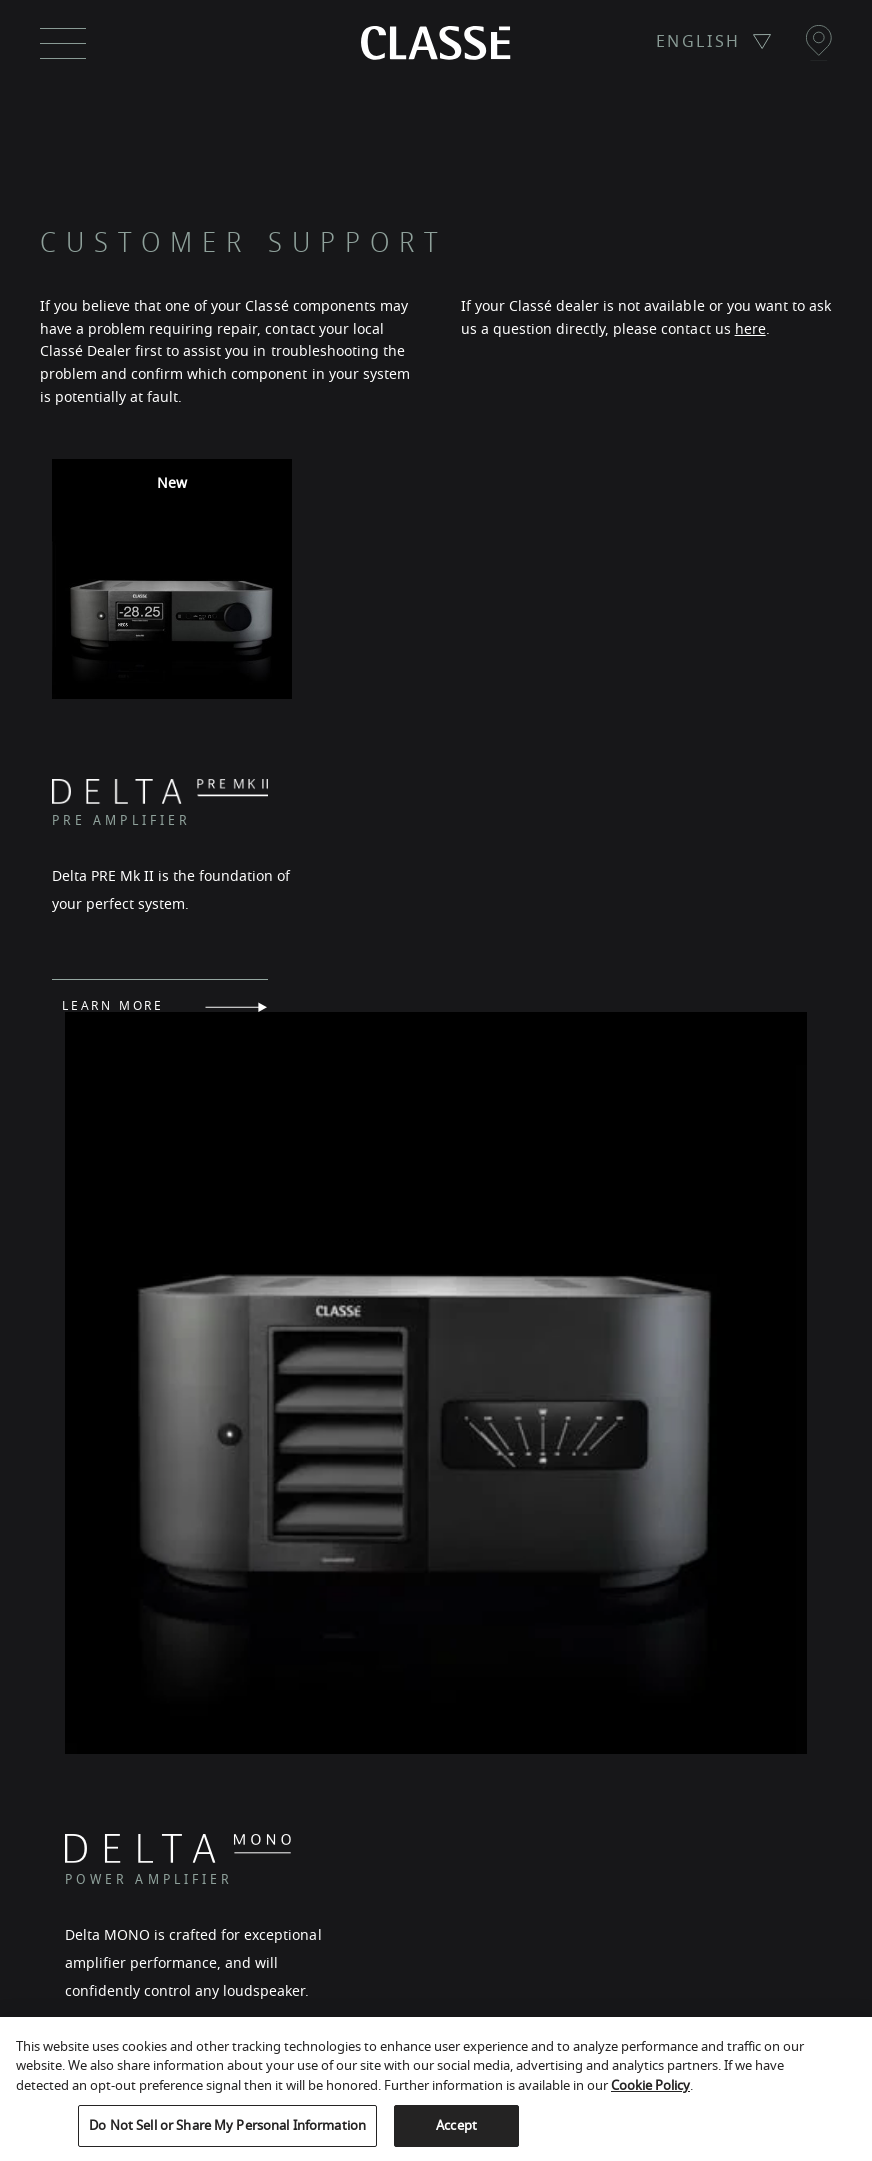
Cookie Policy (650, 2085)
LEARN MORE (113, 1063)
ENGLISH (698, 42)
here (750, 329)
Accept (456, 2125)
